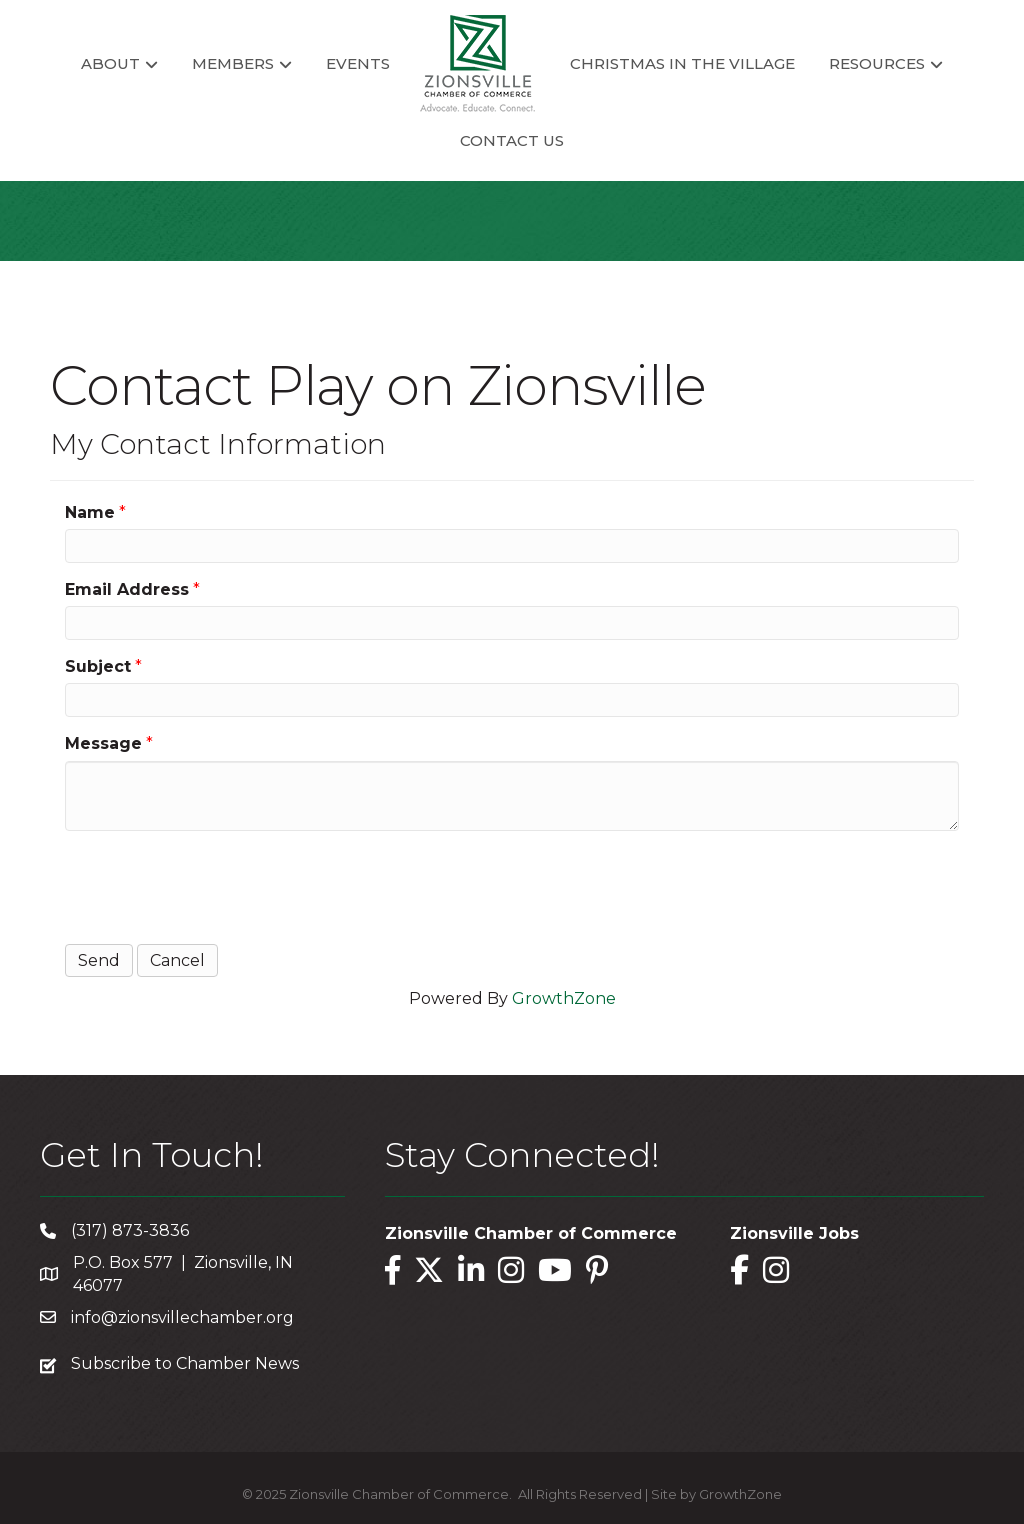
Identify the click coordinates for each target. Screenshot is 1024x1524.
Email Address (127, 589)
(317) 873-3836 (130, 1230)
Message (103, 743)
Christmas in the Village (682, 63)
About (110, 63)
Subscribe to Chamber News (185, 1363)
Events (358, 63)
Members (233, 63)
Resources (877, 63)
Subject (98, 666)
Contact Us (512, 140)
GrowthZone (564, 998)
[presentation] (217, 885)
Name (90, 512)
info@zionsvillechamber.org (182, 1317)
